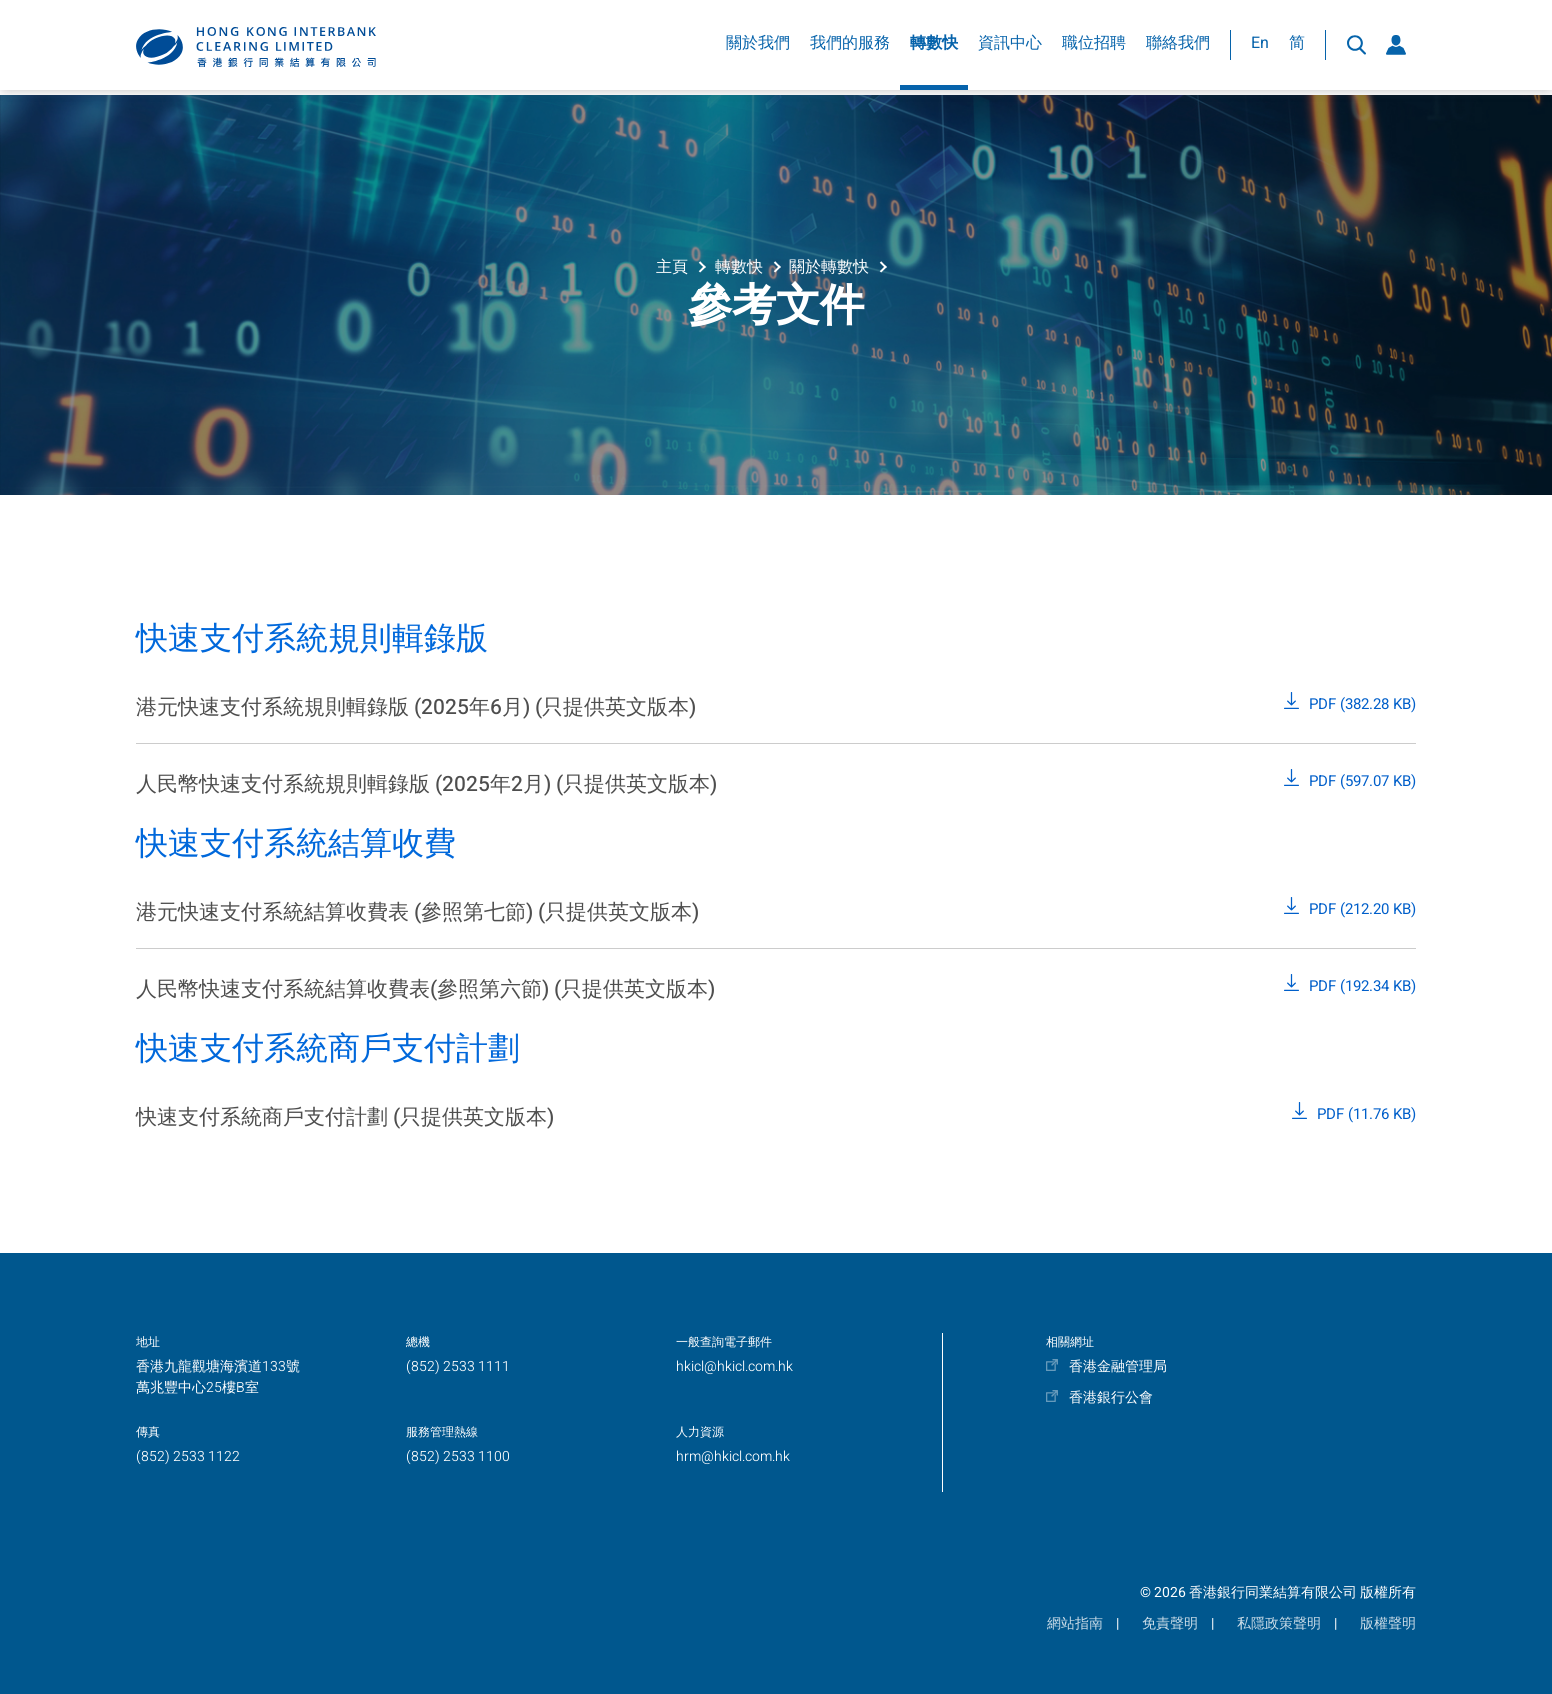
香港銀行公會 (1111, 1397)
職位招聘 (1094, 48)
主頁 (672, 265)
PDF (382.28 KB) (1362, 704)
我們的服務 (850, 48)
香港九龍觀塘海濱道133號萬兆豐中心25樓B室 (218, 1377)
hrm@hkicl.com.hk (733, 1456)
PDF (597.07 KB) (1362, 781)
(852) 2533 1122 (188, 1456)
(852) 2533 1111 (458, 1366)
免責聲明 (1170, 1623)
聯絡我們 (1178, 48)
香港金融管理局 (1118, 1366)
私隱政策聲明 (1279, 1623)
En (1260, 48)
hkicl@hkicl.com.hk (734, 1366)
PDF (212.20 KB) (1362, 909)
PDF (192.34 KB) (1362, 986)
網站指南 (1075, 1623)
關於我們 (758, 48)
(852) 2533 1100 (458, 1456)
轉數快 (934, 48)
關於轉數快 (829, 265)
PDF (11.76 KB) (1366, 1114)
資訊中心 (1010, 48)
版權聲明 (1388, 1623)
